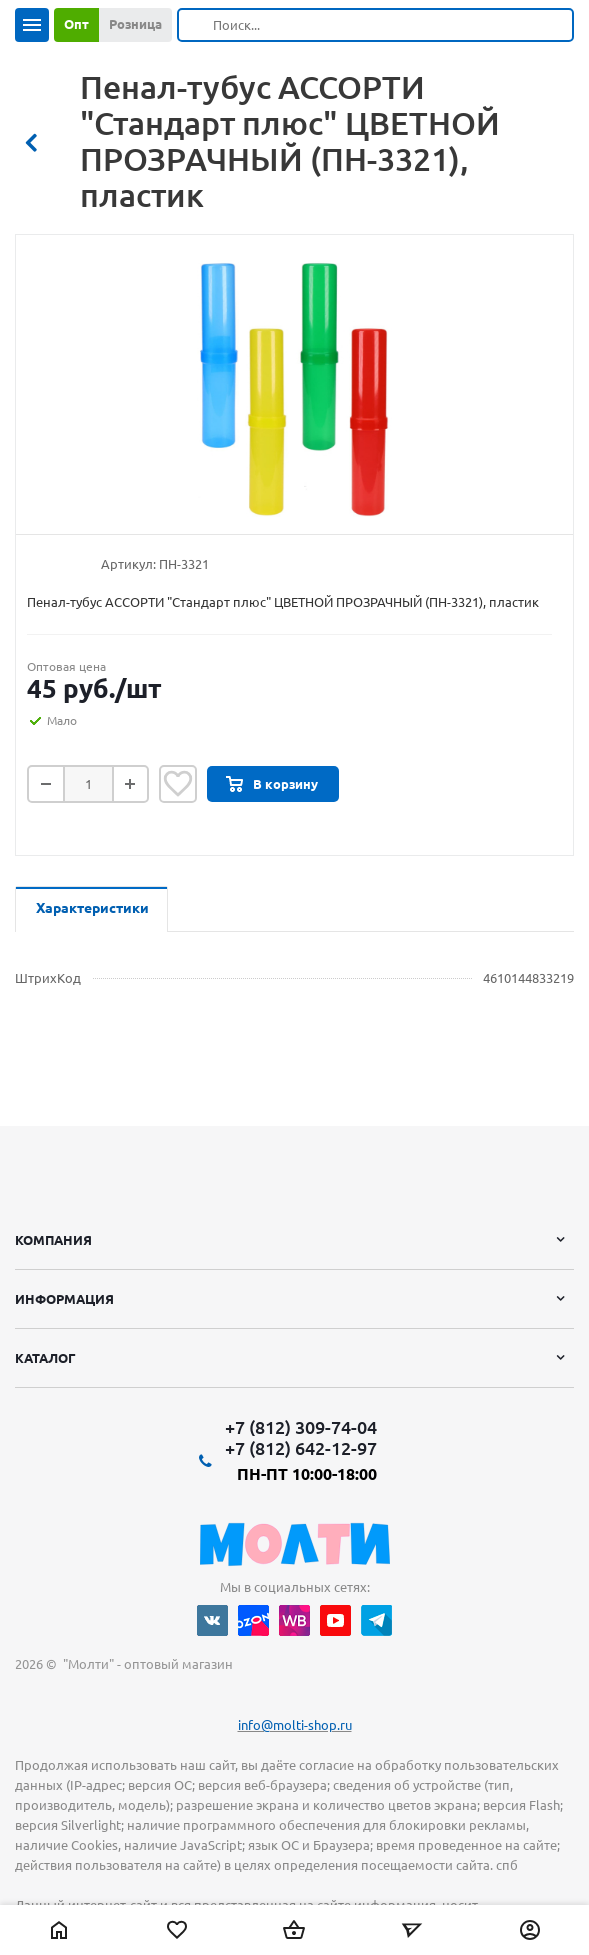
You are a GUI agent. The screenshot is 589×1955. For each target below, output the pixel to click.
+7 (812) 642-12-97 (301, 1448)
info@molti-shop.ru (295, 1725)
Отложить (178, 784)
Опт (76, 24)
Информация (64, 1299)
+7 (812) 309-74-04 (301, 1427)
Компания (53, 1240)
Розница (135, 24)
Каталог (45, 1358)
